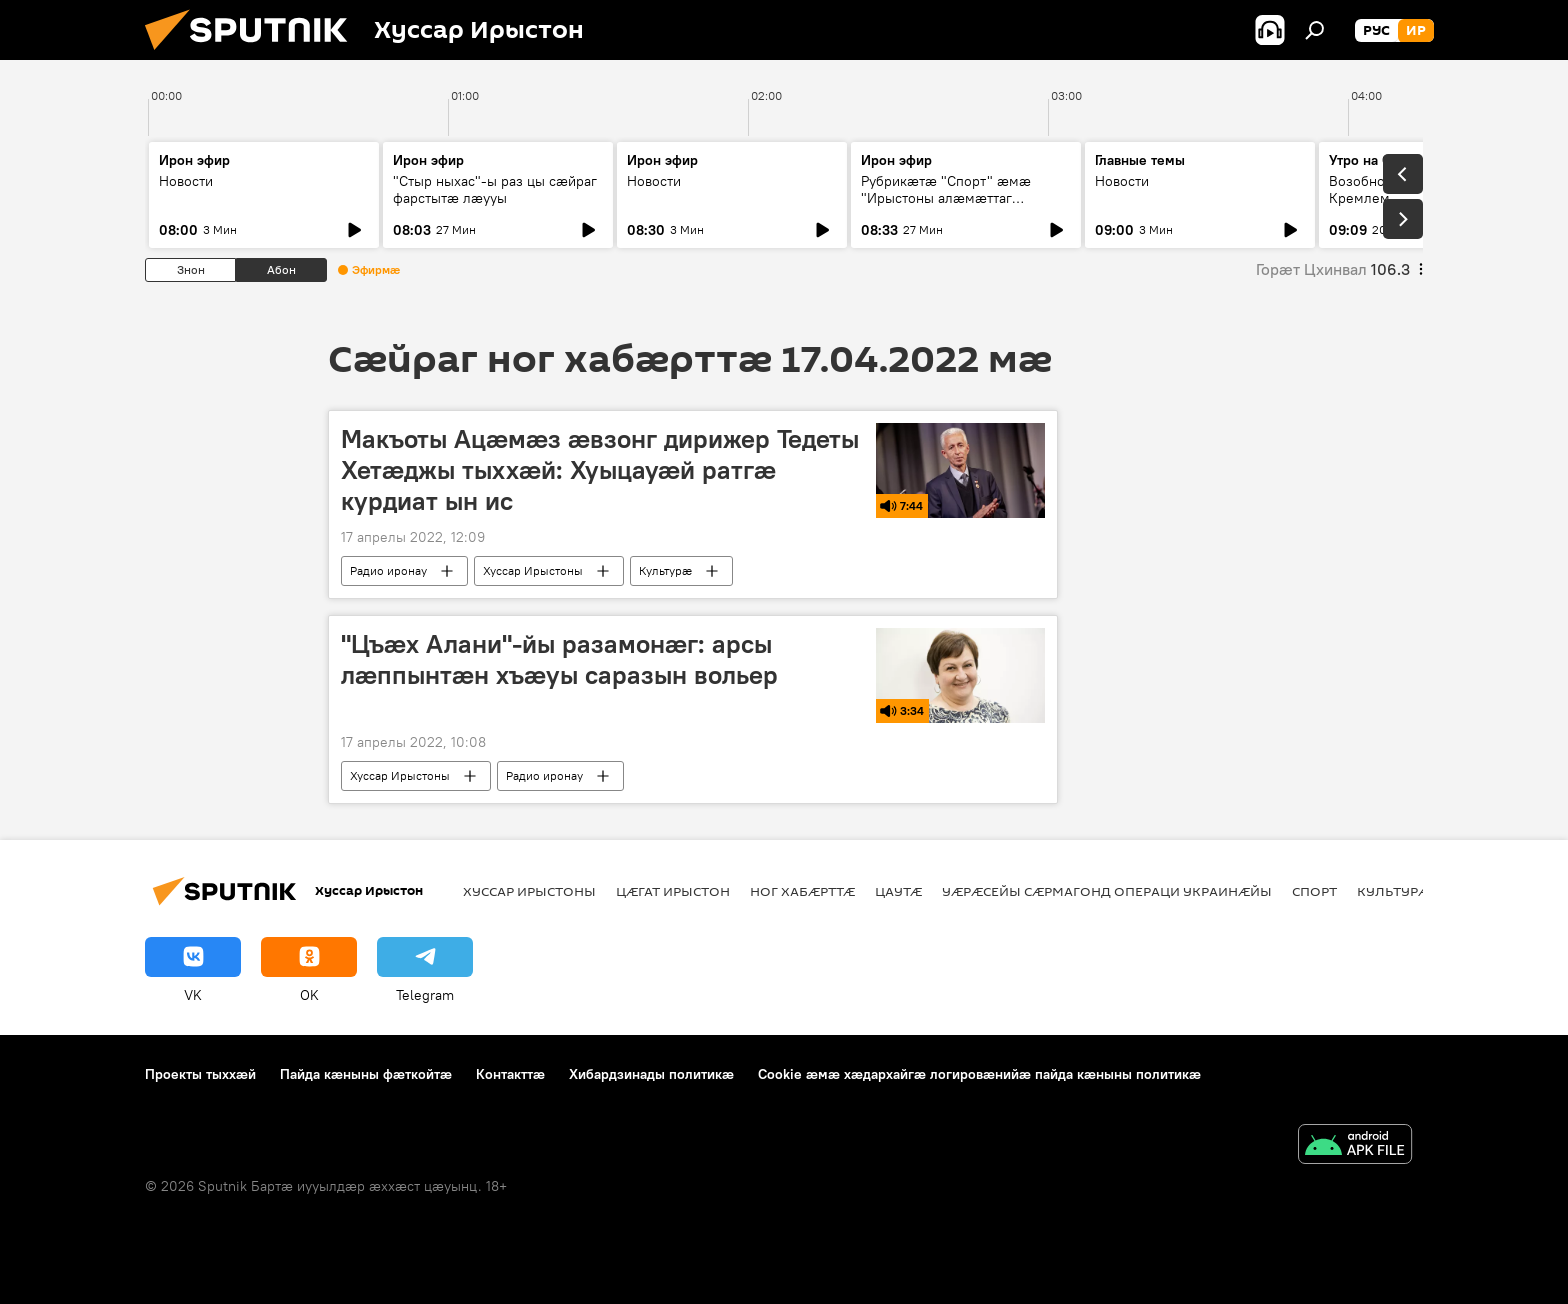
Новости (186, 181)
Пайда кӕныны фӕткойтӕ (366, 1074)
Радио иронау (388, 570)
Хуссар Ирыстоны (533, 570)
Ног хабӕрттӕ (802, 891)
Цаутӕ (898, 891)
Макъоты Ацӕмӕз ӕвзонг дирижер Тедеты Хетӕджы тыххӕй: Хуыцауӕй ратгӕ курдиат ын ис (600, 470)
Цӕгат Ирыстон (673, 891)
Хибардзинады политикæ (651, 1074)
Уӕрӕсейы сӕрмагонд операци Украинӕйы (1107, 891)
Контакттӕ (510, 1074)
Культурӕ (665, 570)
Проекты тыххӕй (200, 1074)
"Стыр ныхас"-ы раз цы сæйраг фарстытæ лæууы (495, 189)
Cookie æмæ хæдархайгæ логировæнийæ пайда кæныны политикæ (979, 1074)
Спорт (1314, 891)
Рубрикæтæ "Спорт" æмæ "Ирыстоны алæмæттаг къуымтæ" (946, 198)
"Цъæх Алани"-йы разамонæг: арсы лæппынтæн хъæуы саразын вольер (559, 659)
